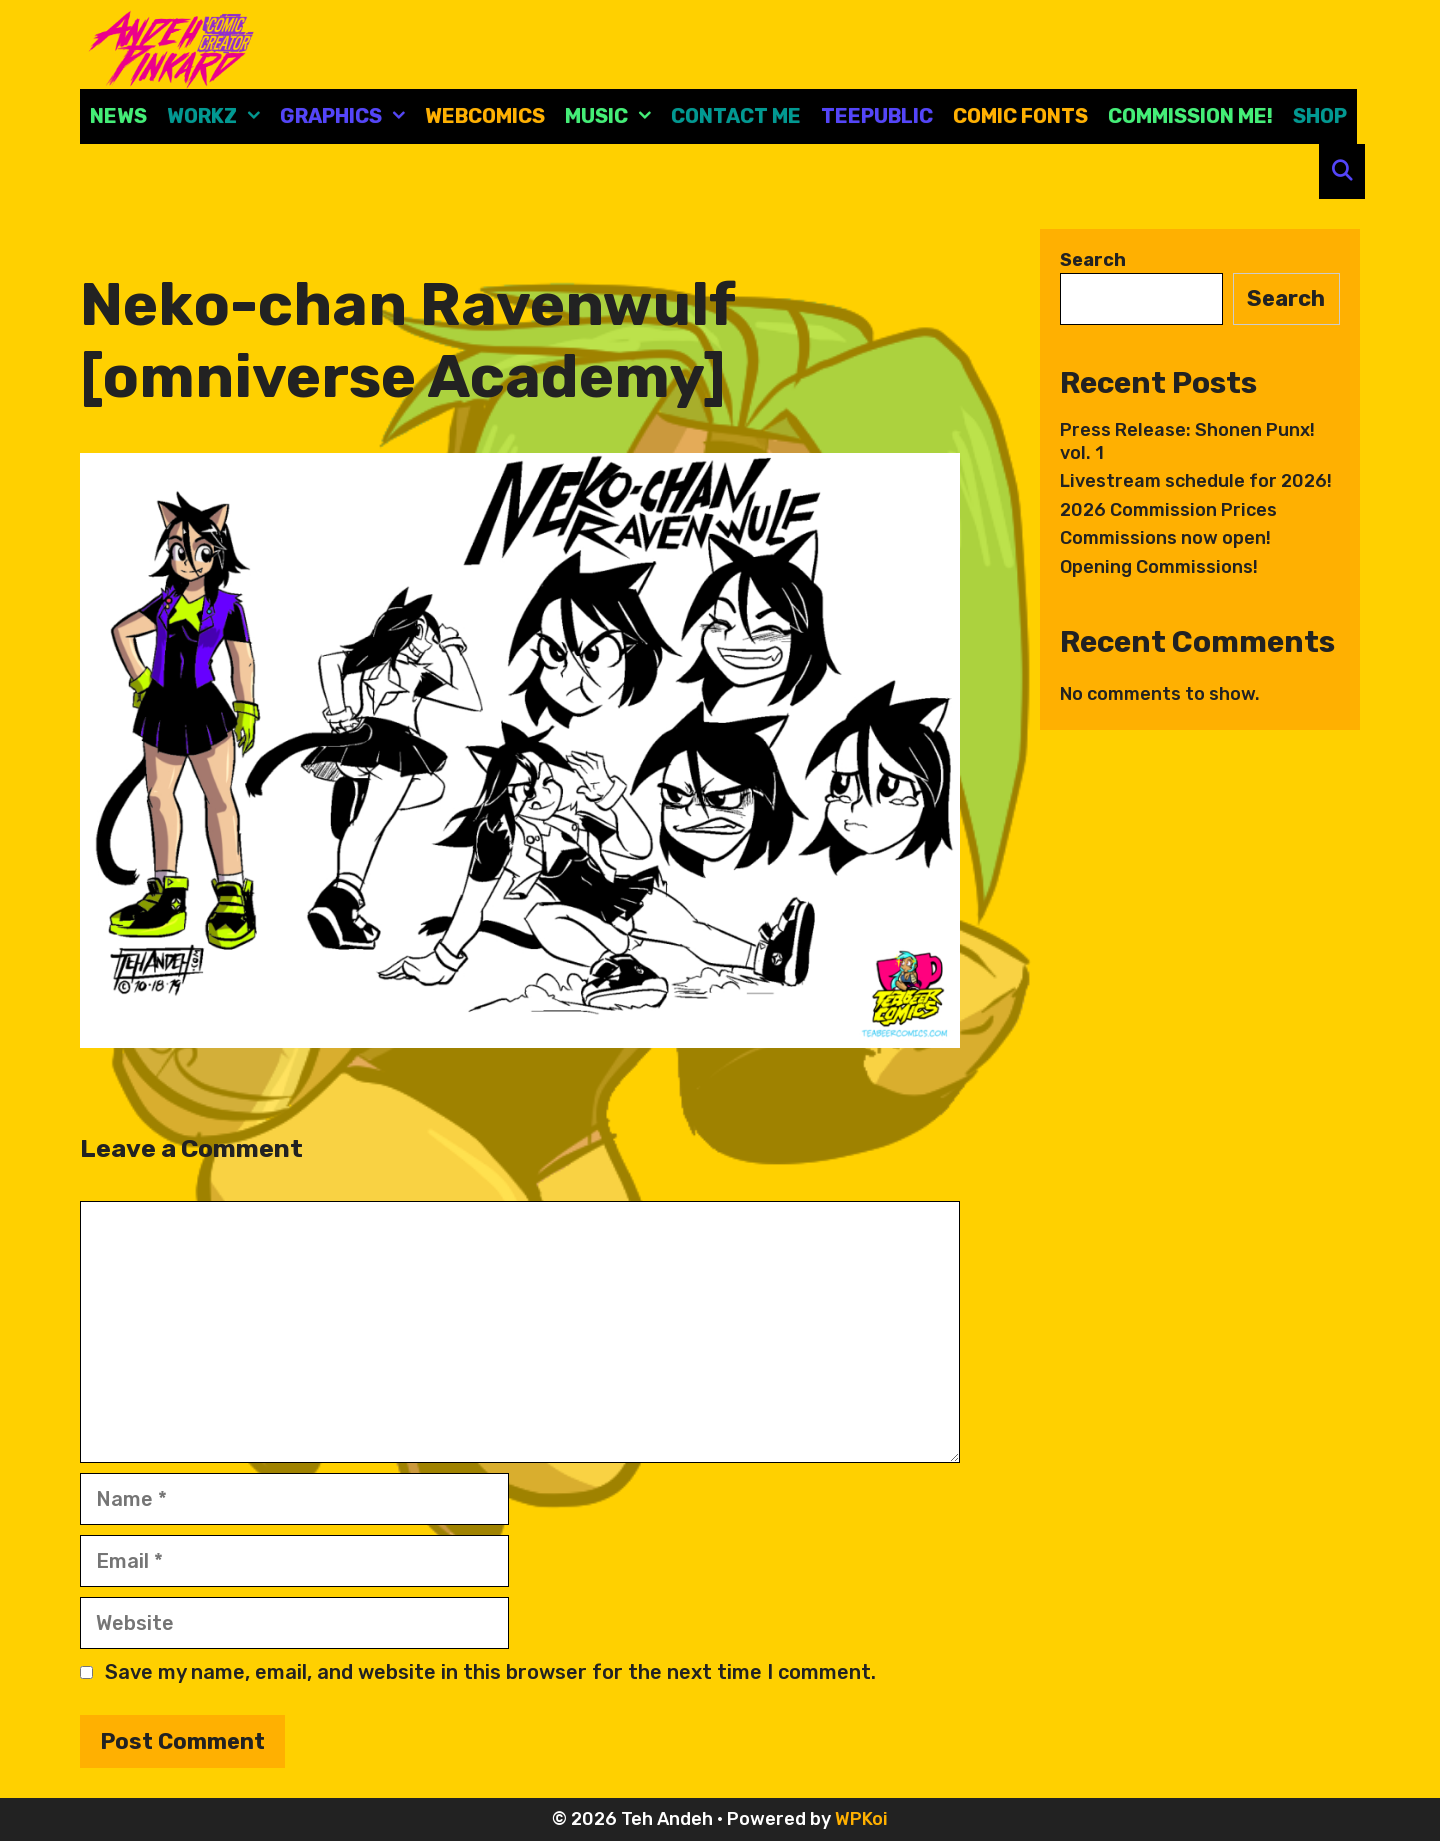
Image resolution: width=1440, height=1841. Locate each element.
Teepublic (877, 116)
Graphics (347, 116)
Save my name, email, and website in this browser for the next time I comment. (490, 1672)
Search (1093, 260)
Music (613, 116)
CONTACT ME (736, 116)
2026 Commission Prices (1168, 510)
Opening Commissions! (1159, 567)
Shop (1320, 116)
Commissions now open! (1165, 538)
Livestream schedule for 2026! (1196, 481)
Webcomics (485, 116)
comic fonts (1020, 116)
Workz (218, 116)
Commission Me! (1190, 116)
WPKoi (861, 1819)
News (118, 116)
